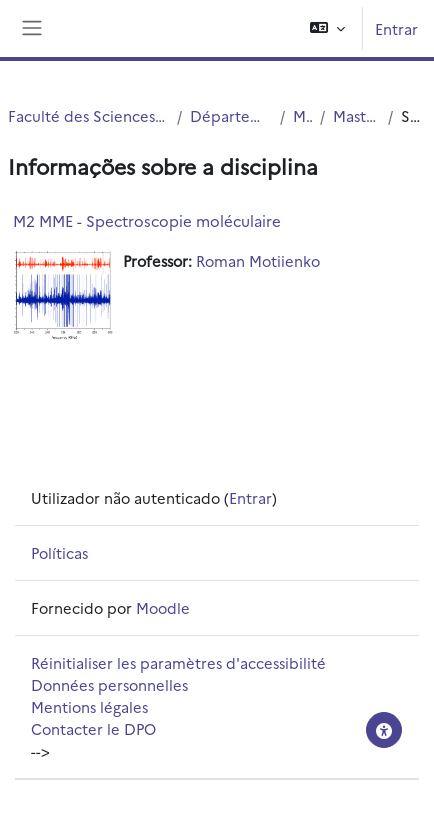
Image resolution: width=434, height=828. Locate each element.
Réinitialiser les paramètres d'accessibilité (178, 662)
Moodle (163, 607)
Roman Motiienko (258, 260)
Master (302, 115)
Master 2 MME (356, 115)
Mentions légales (89, 706)
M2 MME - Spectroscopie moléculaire (147, 220)
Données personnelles (109, 684)
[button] (327, 28)
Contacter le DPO (93, 728)
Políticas (59, 552)
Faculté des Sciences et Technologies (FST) (88, 115)
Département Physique (231, 115)
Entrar (396, 28)
